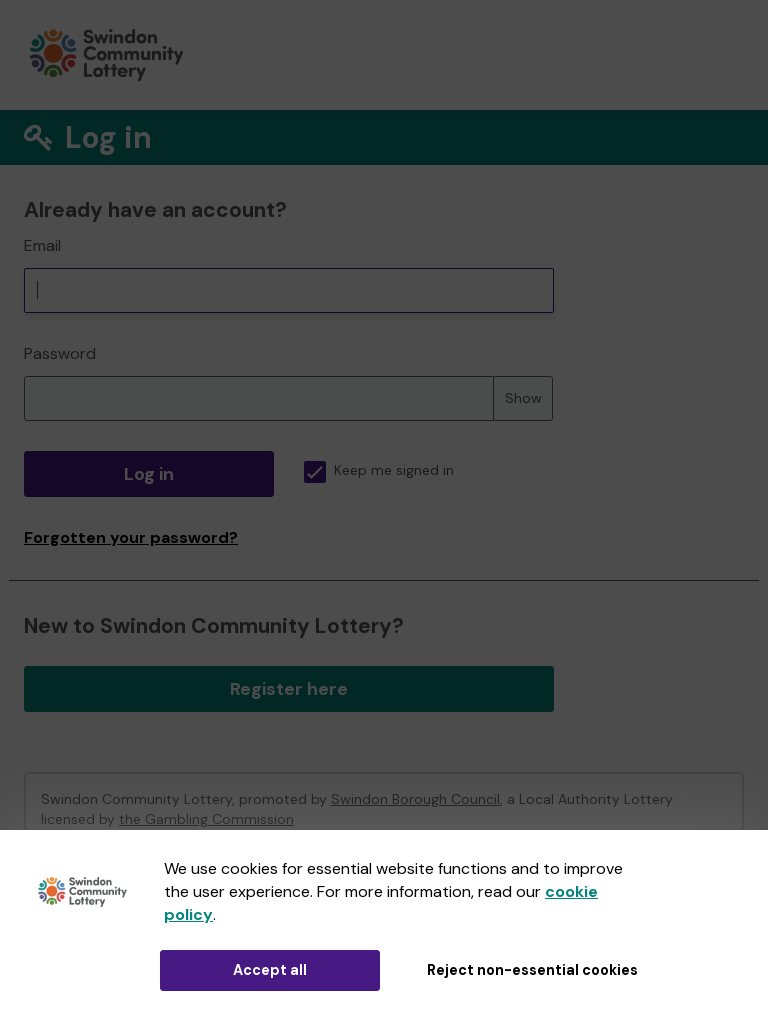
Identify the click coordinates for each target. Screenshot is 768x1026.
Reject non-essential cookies (532, 970)
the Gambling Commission (206, 819)
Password (60, 353)
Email (42, 245)
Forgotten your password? (131, 537)
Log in (149, 474)
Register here (289, 689)
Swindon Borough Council (415, 799)
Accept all (270, 970)
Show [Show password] (523, 398)
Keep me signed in (379, 470)
